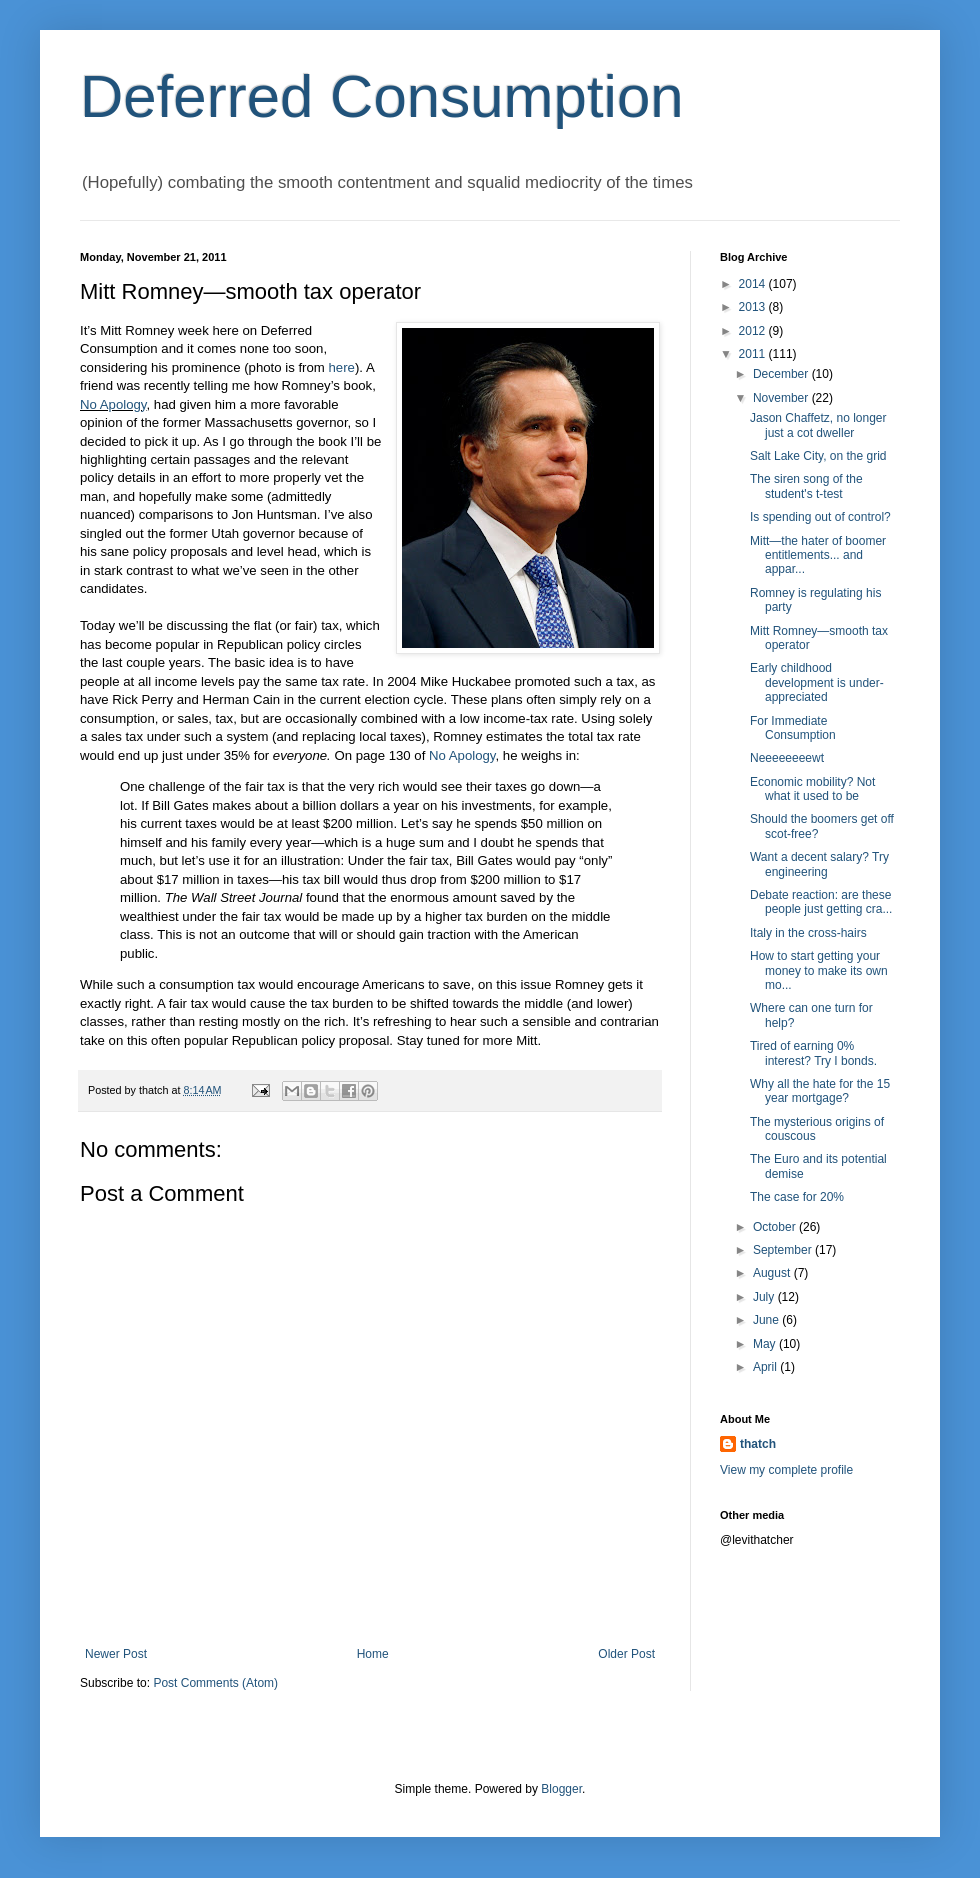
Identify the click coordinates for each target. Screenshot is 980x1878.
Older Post (626, 1654)
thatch (758, 1444)
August (773, 1273)
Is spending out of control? (820, 517)
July (765, 1297)
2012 (754, 331)
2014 (754, 284)
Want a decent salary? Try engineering (819, 864)
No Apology (113, 404)
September (784, 1250)
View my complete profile (786, 1470)
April (766, 1367)
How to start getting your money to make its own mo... (819, 970)
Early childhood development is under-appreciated (817, 682)
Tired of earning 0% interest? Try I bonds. (813, 1053)
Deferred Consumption (382, 96)
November (782, 398)
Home (373, 1654)
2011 (754, 354)
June (767, 1320)
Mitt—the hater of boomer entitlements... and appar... (818, 555)
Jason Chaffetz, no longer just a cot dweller (818, 425)
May (766, 1344)
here (341, 367)
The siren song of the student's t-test (806, 486)
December (782, 374)
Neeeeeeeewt (787, 758)
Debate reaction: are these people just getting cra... (821, 902)
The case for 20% (797, 1197)
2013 (754, 307)
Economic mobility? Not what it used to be (812, 789)
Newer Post (116, 1654)
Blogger (561, 1789)
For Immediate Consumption (793, 728)
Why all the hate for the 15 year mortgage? (820, 1091)
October (776, 1227)
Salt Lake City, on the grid (818, 456)
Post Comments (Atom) (215, 1683)
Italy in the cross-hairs (808, 933)
